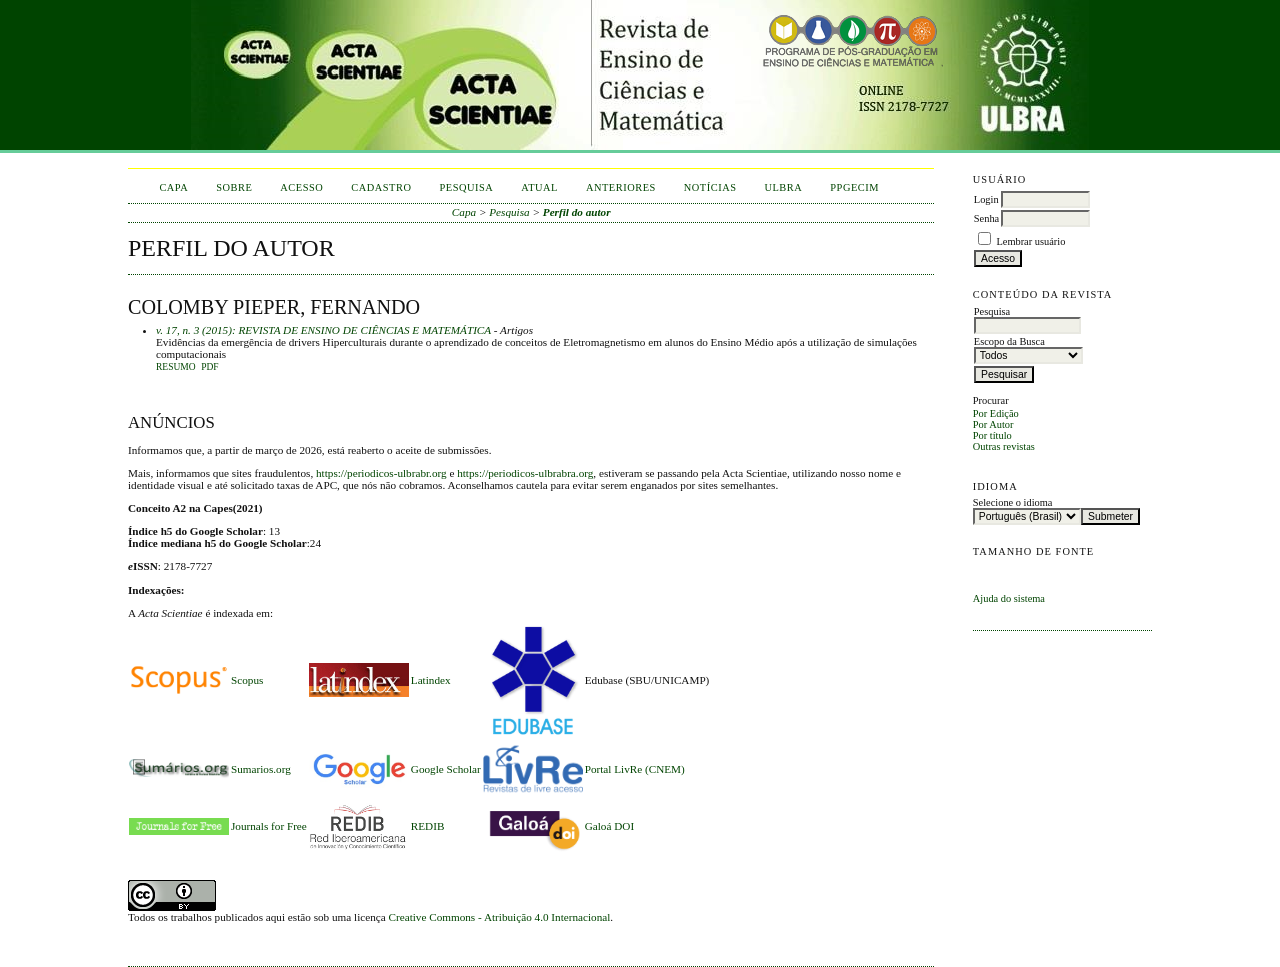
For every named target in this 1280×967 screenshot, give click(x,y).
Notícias (710, 187)
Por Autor (993, 424)
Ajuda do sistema (1009, 598)
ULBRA (783, 187)
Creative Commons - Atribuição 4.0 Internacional (500, 917)
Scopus (247, 680)
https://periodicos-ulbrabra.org (525, 473)
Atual (539, 187)
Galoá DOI (609, 826)
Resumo (176, 367)
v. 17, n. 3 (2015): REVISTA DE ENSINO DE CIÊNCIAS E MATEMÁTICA (323, 330)
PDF (209, 367)
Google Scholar (446, 769)
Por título (992, 435)
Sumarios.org (261, 769)
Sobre (234, 187)
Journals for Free (269, 826)
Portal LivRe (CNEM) (635, 769)
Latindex (431, 680)
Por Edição (996, 413)
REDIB (428, 826)
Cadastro (381, 187)
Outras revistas (1004, 446)
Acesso (301, 187)
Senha (986, 218)
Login (986, 199)
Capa (173, 187)
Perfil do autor (577, 212)
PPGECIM (854, 187)
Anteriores (621, 187)
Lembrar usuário (1030, 241)
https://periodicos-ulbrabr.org (381, 473)
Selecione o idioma (1013, 502)
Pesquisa (466, 187)
